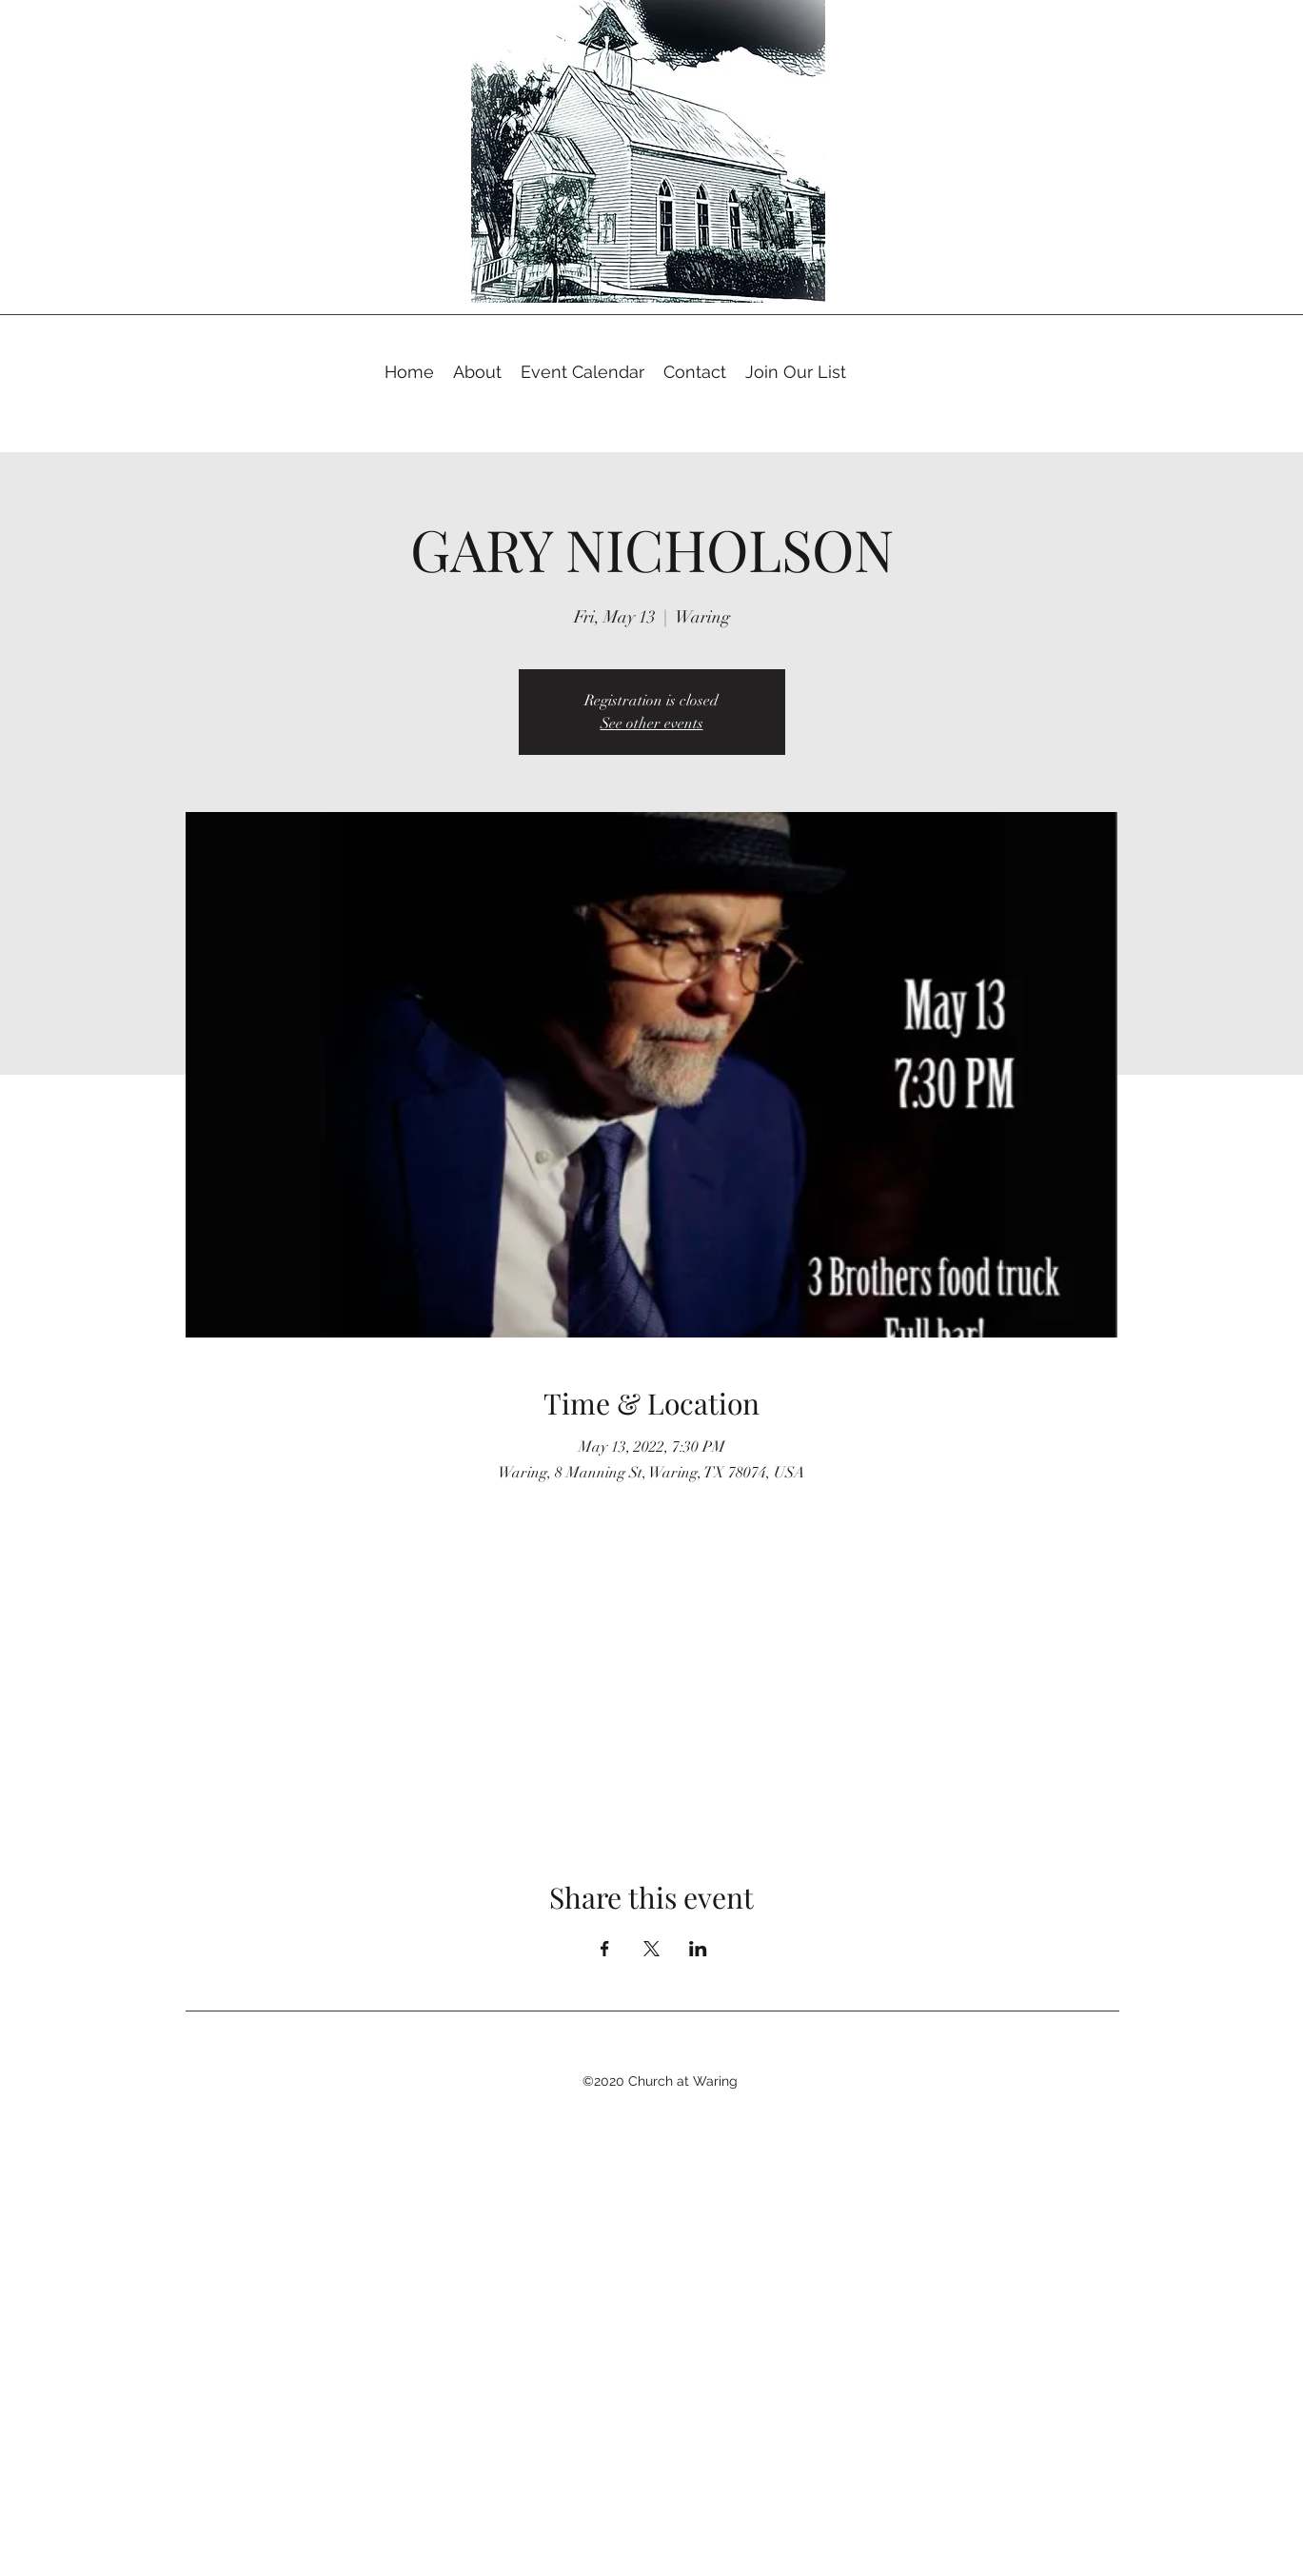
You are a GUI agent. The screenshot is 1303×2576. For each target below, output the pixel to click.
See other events (652, 723)
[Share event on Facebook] (605, 1948)
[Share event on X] (651, 1948)
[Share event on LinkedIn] (698, 1948)
